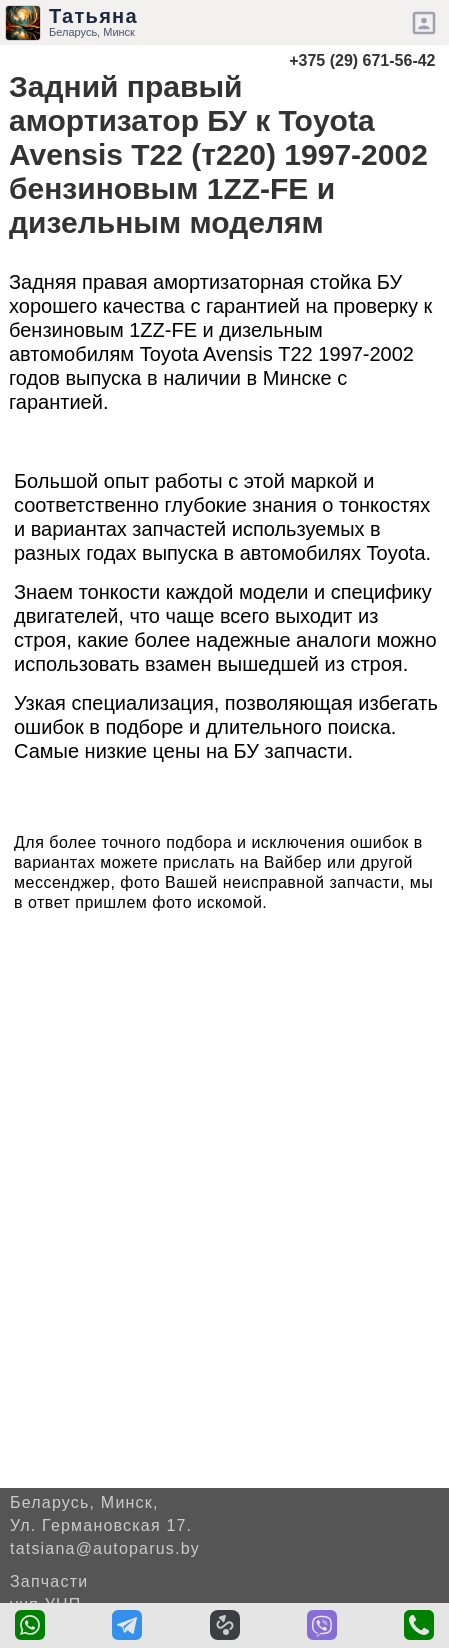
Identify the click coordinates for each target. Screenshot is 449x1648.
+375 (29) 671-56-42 (362, 60)
